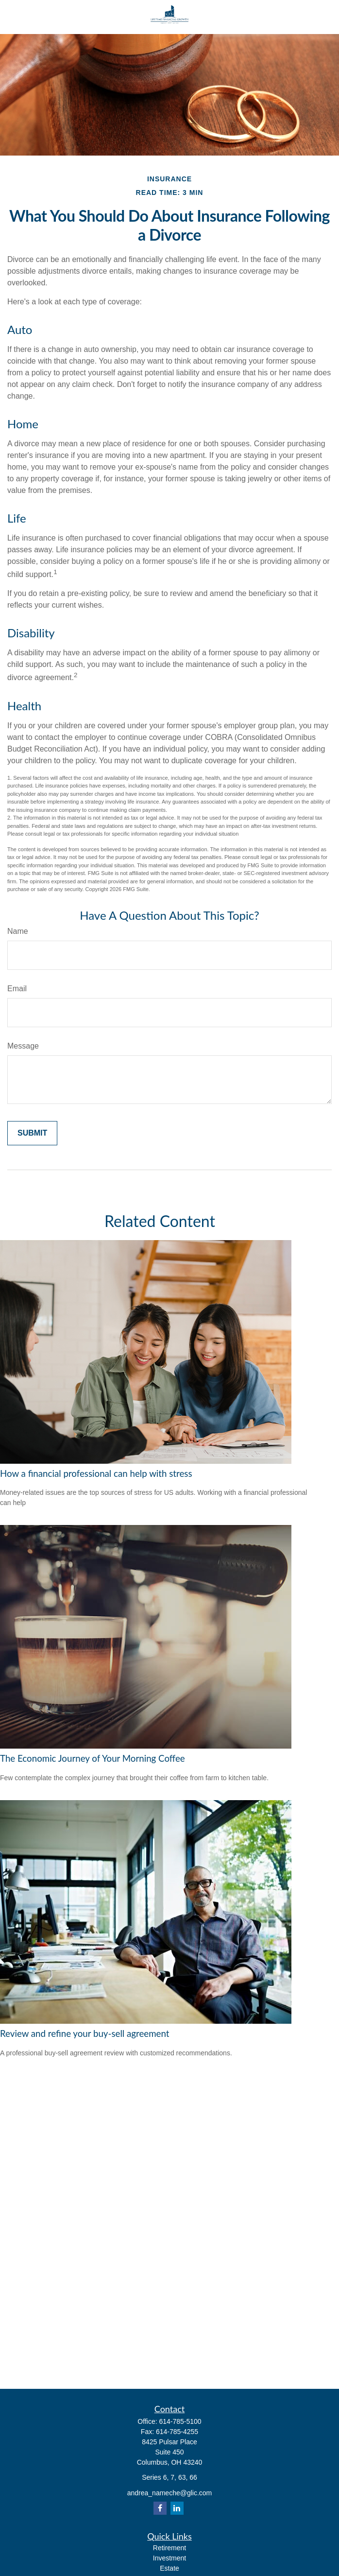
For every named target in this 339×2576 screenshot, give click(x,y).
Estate (169, 2568)
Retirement (169, 2548)
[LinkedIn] (177, 2508)
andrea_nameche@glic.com (169, 2493)
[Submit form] (32, 1133)
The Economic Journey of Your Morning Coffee (92, 1758)
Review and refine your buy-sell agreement (85, 2033)
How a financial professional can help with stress (96, 1473)
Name (17, 931)
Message (23, 1046)
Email (17, 988)
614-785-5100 (180, 2421)
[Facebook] (160, 2508)
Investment (169, 2558)
